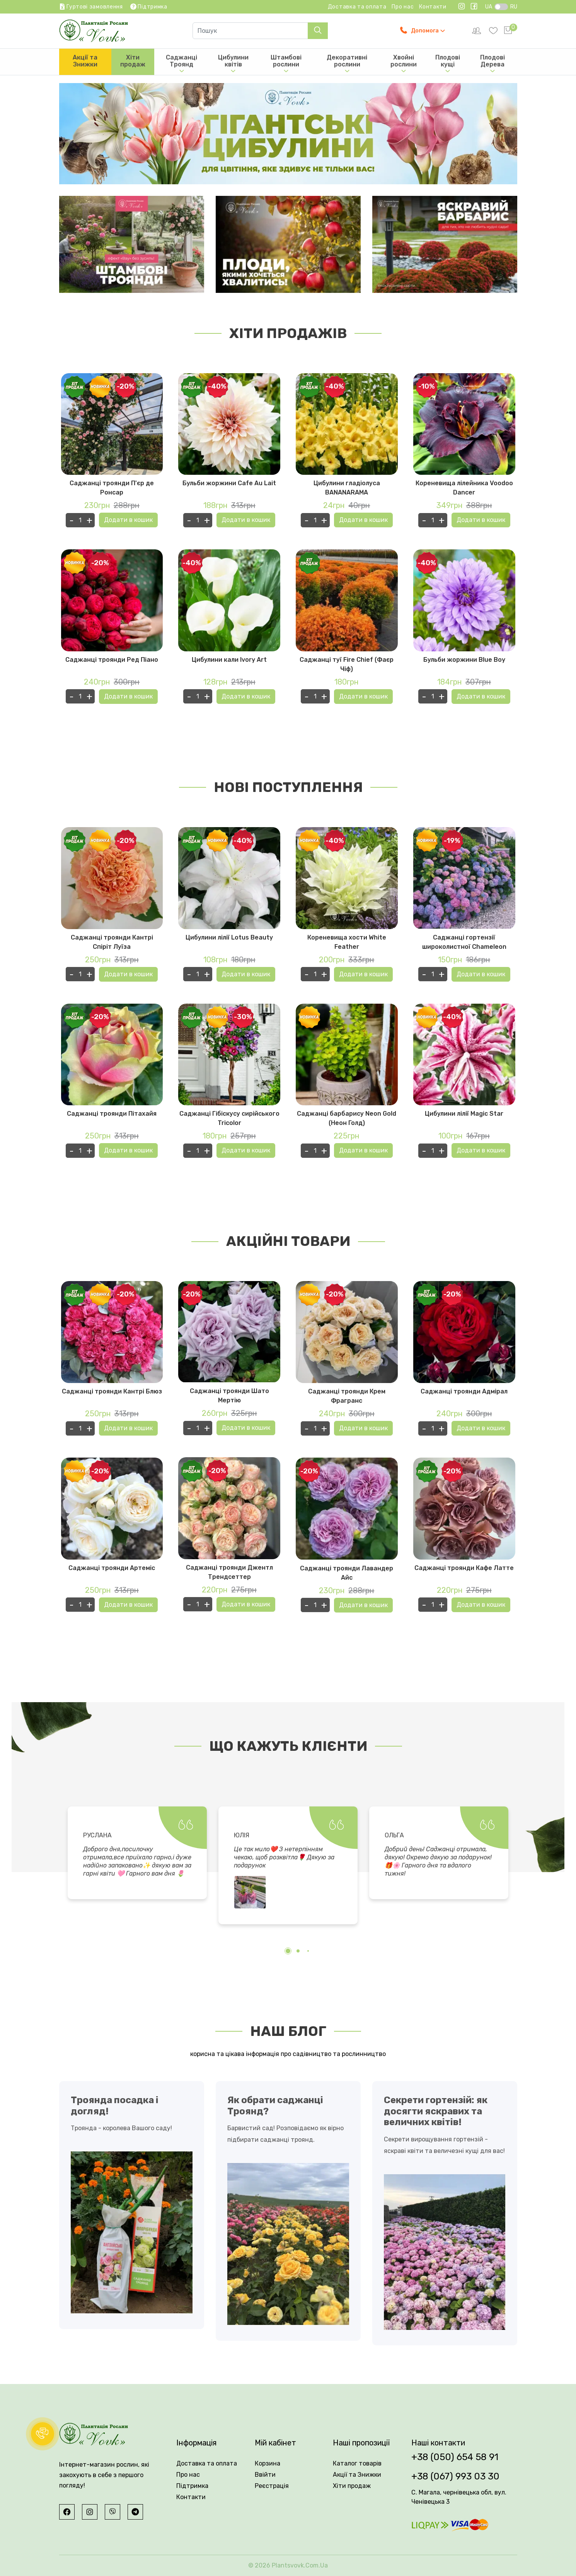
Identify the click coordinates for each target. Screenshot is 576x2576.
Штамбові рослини (286, 64)
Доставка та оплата (357, 6)
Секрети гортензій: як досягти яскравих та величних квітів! (435, 2111)
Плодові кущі (447, 64)
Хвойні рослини (403, 64)
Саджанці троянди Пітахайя (112, 1114)
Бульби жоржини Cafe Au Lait (229, 483)
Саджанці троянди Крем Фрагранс (346, 1396)
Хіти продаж (132, 61)
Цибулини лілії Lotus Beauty (229, 937)
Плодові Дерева (492, 64)
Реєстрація (272, 2485)
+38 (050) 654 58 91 (454, 2457)
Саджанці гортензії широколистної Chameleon (464, 942)
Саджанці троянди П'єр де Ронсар (112, 487)
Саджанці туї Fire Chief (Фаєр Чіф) (347, 664)
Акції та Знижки (85, 61)
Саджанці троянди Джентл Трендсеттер (229, 1572)
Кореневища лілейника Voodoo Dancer (464, 487)
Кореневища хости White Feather (346, 942)
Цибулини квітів (233, 64)
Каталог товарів (357, 2463)
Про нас (403, 6)
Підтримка (192, 2485)
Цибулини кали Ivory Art (229, 659)
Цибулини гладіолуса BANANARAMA (347, 487)
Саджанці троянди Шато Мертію (229, 1395)
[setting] (477, 31)
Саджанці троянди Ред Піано (111, 659)
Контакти (432, 6)
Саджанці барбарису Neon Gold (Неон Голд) (346, 1118)
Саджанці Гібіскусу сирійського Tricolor (229, 1118)
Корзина (267, 2463)
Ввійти (265, 2474)
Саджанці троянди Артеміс (111, 1568)
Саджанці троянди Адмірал (464, 1391)
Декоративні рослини (347, 64)
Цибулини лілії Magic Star (464, 1114)
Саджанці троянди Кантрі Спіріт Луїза (112, 942)
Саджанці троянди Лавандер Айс (346, 1573)
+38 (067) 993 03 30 (455, 2476)
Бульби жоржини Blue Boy (464, 659)
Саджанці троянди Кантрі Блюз (112, 1391)
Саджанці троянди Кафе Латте (464, 1568)
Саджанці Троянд (181, 64)
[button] (288, 1950)
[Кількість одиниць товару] (80, 520)
